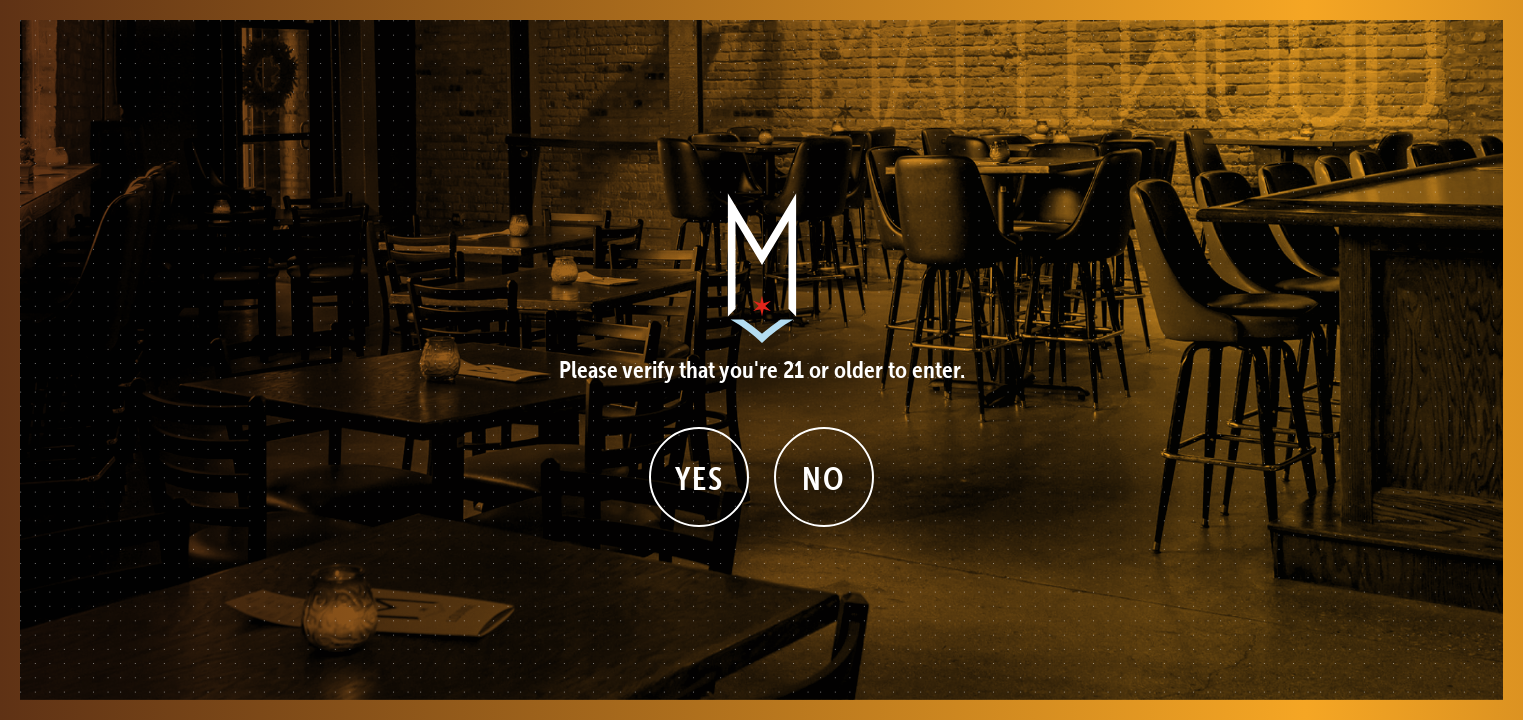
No (823, 478)
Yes (699, 478)
